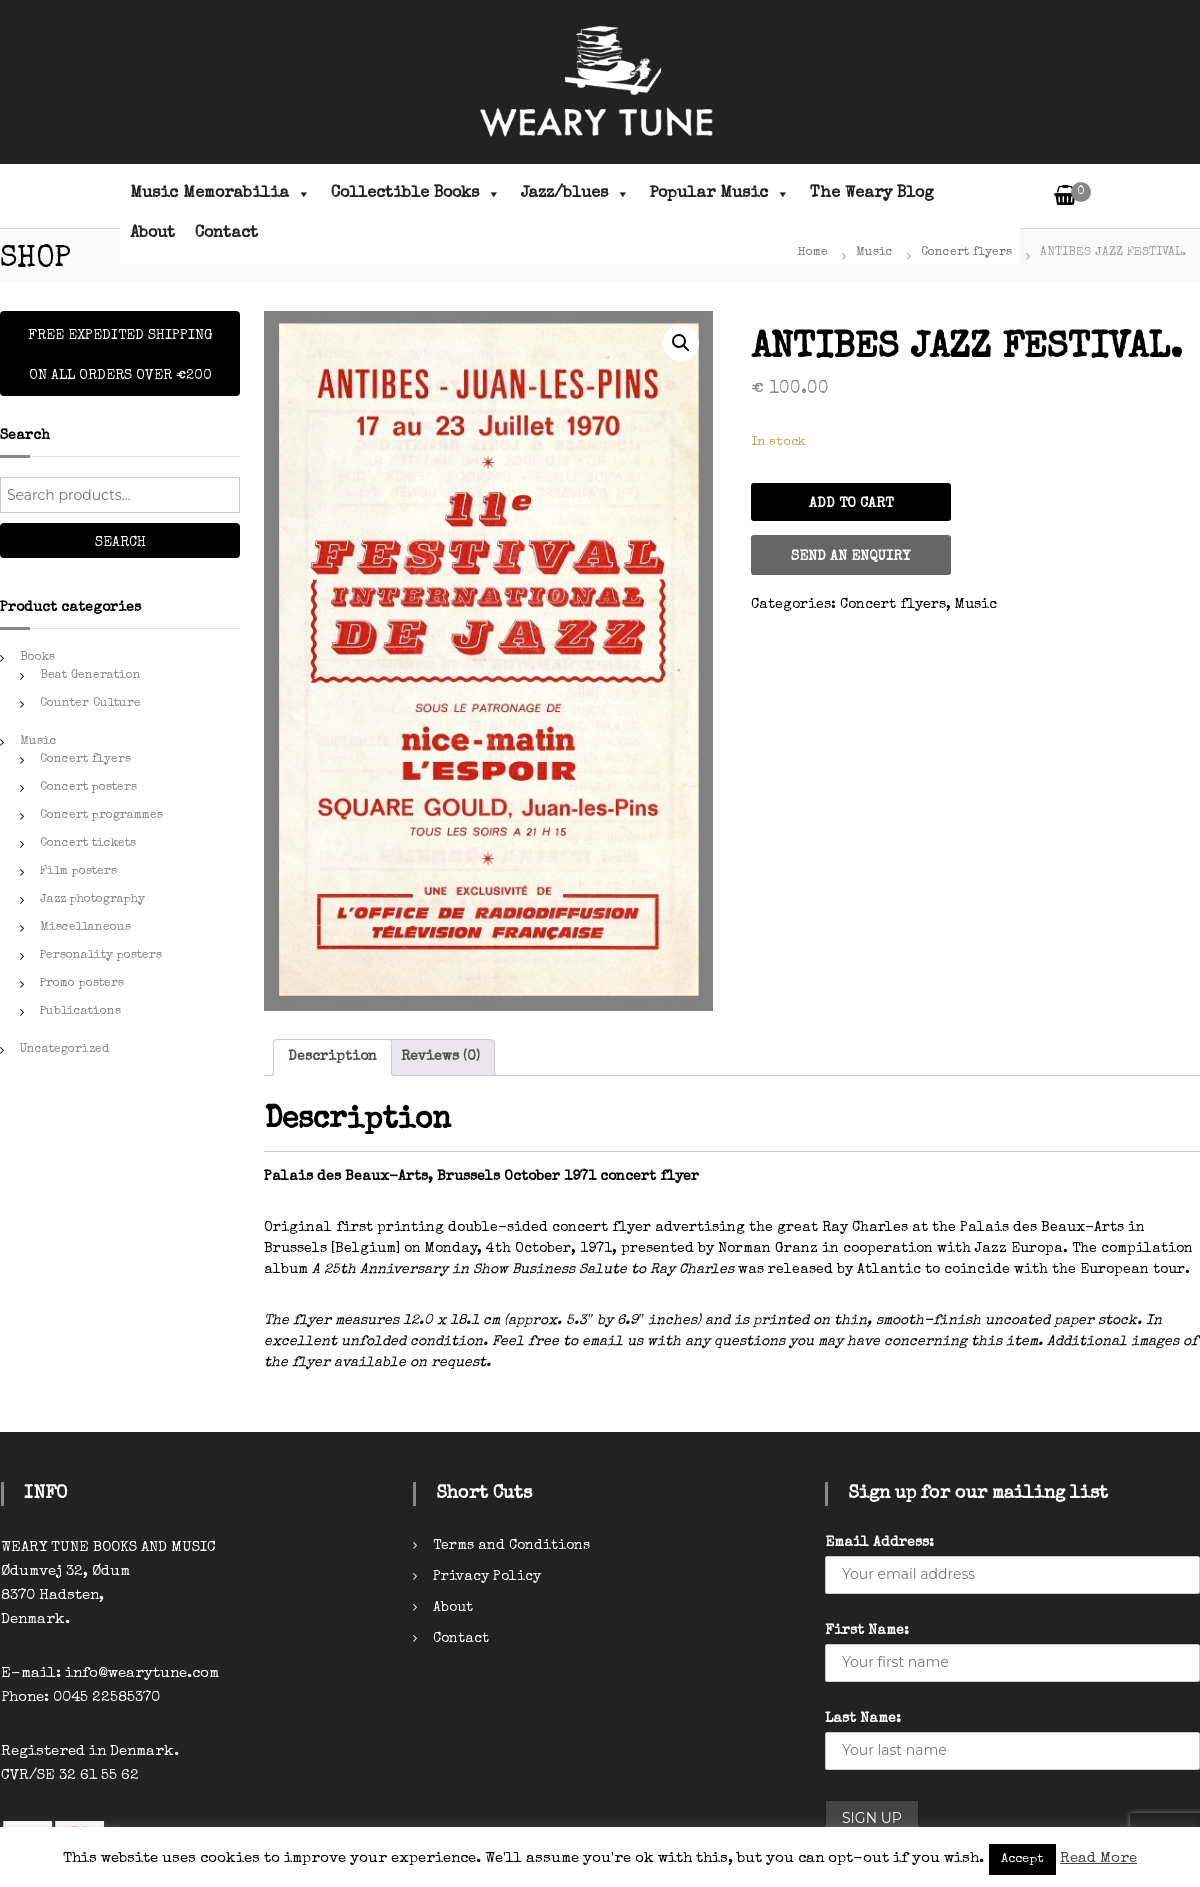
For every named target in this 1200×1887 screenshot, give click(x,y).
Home (813, 253)
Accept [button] (1022, 1859)
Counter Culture (90, 704)
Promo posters (82, 984)
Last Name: (863, 1719)
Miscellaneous (85, 928)
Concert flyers (966, 253)
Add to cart (851, 504)
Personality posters (101, 956)
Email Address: (879, 1543)
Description (332, 1057)
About (152, 234)
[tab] (332, 1057)
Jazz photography (92, 900)
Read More (1098, 1858)
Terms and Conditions (511, 1546)
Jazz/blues (575, 194)
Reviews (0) (440, 1057)
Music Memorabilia (220, 194)
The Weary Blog (872, 194)
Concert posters (88, 788)
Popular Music (720, 194)
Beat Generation (90, 676)
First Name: (867, 1631)
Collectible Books (416, 194)
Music (874, 253)
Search (120, 543)
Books (37, 658)
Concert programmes (101, 816)
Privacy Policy (487, 1577)
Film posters (78, 872)
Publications (80, 1012)
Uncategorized (64, 1050)
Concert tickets (88, 844)
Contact (226, 234)
